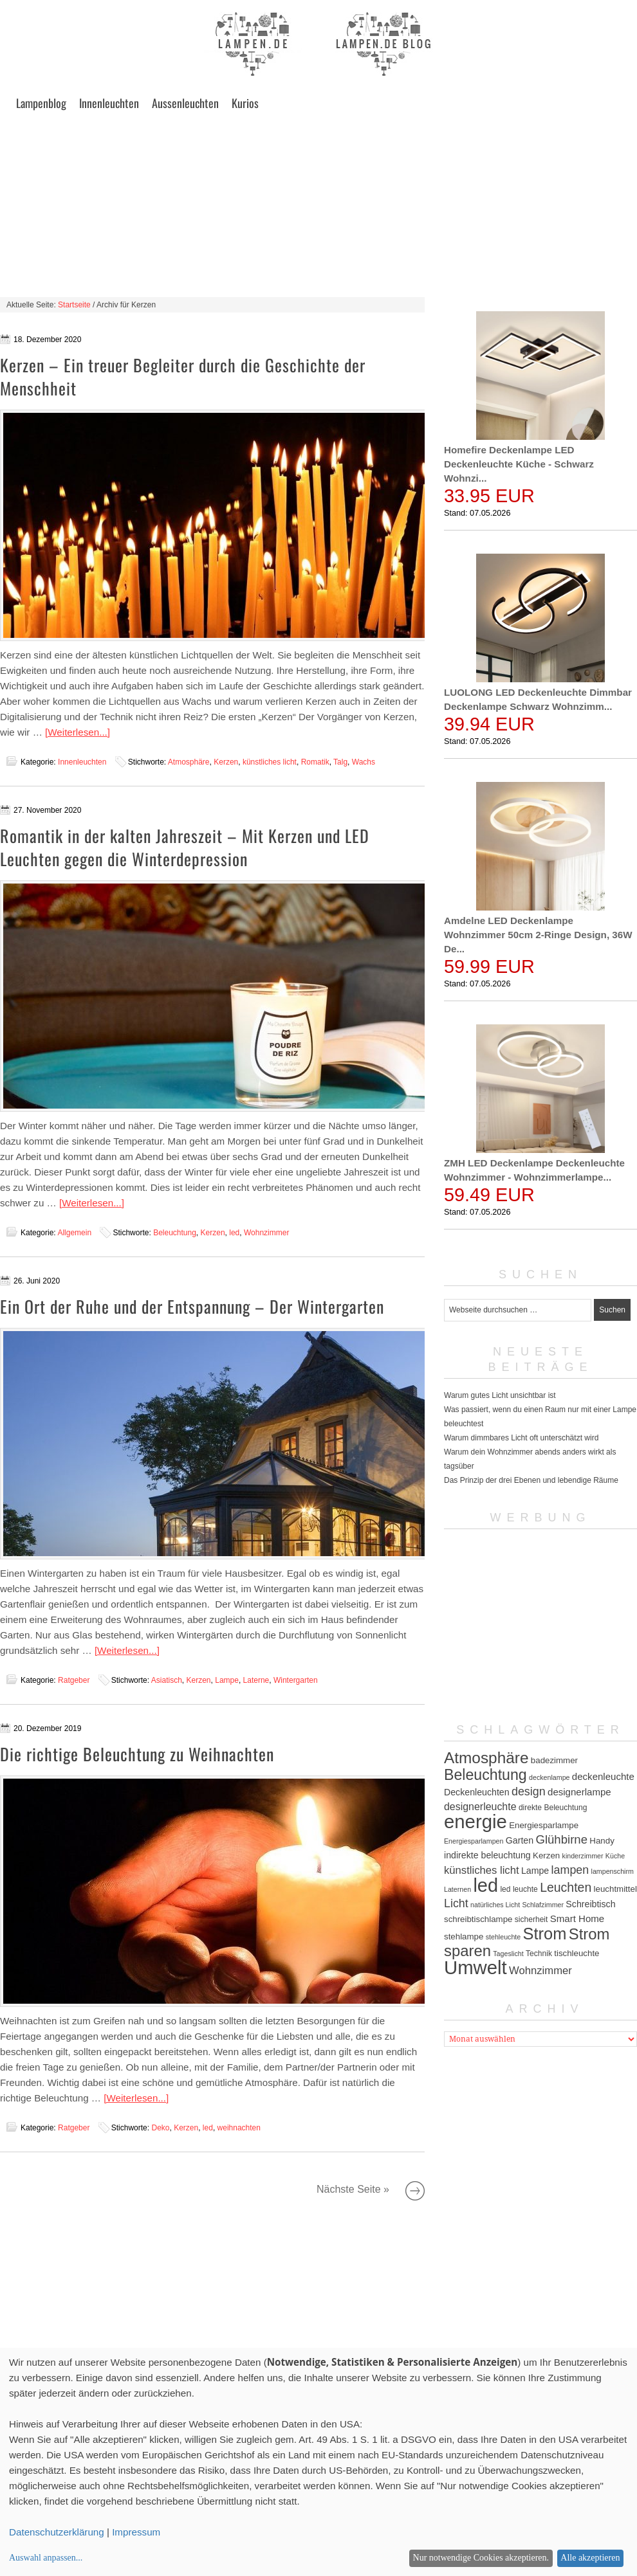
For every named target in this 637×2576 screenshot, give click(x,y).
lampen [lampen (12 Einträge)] (570, 1870)
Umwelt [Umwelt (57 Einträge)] (475, 1967)
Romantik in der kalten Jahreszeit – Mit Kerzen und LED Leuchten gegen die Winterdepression (184, 847)
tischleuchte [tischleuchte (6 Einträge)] (576, 1953)
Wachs (363, 761)
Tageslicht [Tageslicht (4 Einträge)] (508, 1953)
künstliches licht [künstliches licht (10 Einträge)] (481, 1870)
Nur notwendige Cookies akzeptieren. (481, 2557)
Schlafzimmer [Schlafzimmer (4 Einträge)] (543, 1905)
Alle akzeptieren (590, 2557)
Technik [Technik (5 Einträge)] (539, 1953)
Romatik (315, 761)
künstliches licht (270, 761)
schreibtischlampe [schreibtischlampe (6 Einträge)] (478, 1919)
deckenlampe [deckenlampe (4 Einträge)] (549, 1777)
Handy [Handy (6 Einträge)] (601, 1841)
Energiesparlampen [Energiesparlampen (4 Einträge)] (473, 1841)
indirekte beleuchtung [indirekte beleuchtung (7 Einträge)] (487, 1855)
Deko (160, 2127)
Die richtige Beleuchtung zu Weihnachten (137, 1753)
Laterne (256, 1680)
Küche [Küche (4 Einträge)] (615, 1856)
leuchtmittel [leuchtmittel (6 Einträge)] (615, 1889)
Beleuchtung (174, 1232)
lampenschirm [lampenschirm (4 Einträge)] (612, 1871)
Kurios (245, 103)
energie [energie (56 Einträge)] (475, 1821)
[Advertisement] (318, 207)
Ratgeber (73, 1680)
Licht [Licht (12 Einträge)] (456, 1903)
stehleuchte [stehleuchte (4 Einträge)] (503, 1937)
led (234, 1232)
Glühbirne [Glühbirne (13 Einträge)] (561, 1839)
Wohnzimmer (266, 1232)
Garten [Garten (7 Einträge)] (519, 1840)
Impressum (136, 2531)
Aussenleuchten (185, 103)
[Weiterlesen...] (77, 732)
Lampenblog (41, 103)
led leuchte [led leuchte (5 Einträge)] (518, 1889)
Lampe (227, 1680)
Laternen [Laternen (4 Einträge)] (457, 1889)
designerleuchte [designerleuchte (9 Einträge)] (480, 1806)
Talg (340, 761)
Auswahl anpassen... (45, 2557)
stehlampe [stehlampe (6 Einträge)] (463, 1936)
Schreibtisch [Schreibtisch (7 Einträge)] (590, 1904)
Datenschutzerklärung (56, 2531)
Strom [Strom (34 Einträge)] (545, 1934)
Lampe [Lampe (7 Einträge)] (535, 1870)
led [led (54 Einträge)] (485, 1885)
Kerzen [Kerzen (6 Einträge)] (546, 1855)
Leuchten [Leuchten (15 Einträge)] (565, 1887)
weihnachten (239, 2127)
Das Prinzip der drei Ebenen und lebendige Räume (531, 1480)
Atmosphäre (189, 761)
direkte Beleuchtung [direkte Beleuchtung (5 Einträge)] (553, 1807)
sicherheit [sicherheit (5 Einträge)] (531, 1919)
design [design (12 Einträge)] (529, 1791)
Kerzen (226, 761)
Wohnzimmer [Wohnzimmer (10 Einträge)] (540, 1970)
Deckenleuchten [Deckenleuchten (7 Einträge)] (477, 1792)
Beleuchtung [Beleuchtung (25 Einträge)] (485, 1774)
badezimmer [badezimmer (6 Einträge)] (554, 1760)
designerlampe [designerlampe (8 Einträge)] (579, 1791)
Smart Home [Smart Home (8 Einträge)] (577, 1918)
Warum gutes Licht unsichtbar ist (500, 1395)
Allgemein (74, 1232)
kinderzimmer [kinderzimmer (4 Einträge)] (583, 1856)
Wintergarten (295, 1680)
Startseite (74, 304)
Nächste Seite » (415, 2190)
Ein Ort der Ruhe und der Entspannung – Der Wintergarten (192, 1306)
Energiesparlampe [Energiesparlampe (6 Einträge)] (543, 1825)
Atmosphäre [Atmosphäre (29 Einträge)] (486, 1757)
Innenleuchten (109, 103)
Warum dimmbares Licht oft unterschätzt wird (521, 1437)
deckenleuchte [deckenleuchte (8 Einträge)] (603, 1776)
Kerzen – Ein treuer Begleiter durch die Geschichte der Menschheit (182, 376)
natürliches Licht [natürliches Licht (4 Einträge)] (495, 1905)
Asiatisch (166, 1680)
